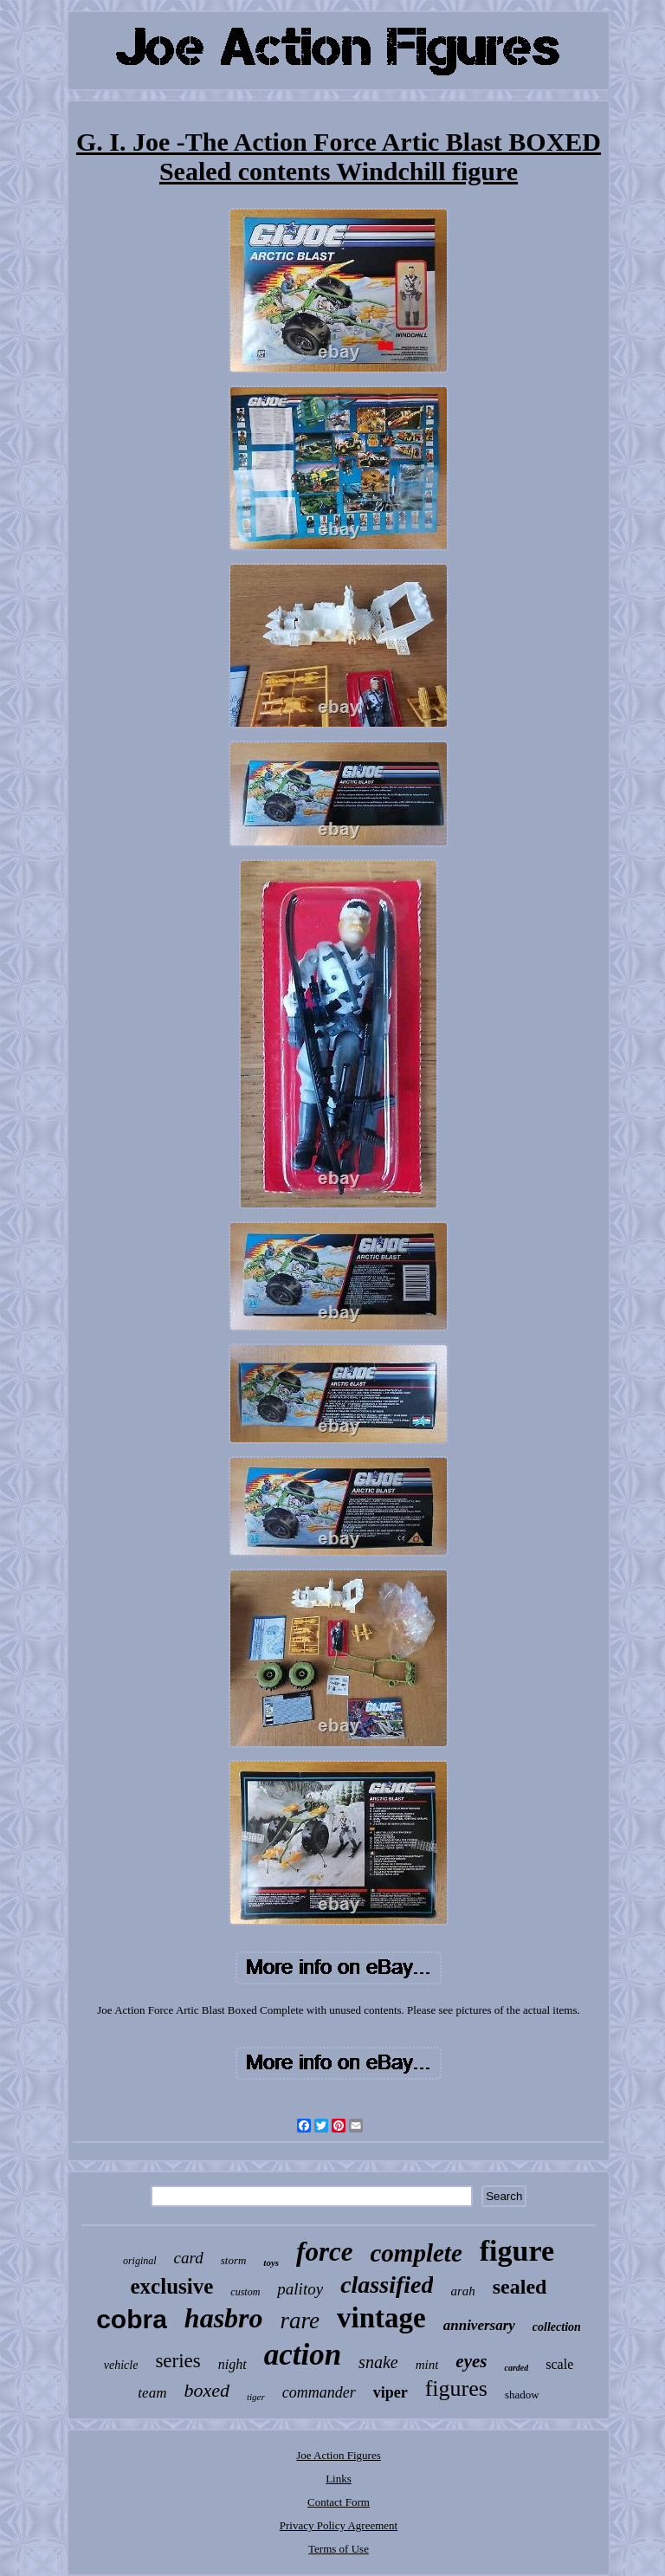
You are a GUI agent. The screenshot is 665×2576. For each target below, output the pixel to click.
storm (234, 2260)
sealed (520, 2286)
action (302, 2355)
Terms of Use (338, 2548)
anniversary (479, 2325)
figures (456, 2388)
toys (271, 2262)
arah (462, 2291)
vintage (381, 2317)
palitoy (300, 2289)
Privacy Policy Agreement (338, 2525)
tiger (256, 2397)
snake (378, 2362)
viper (390, 2392)
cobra (131, 2319)
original (140, 2261)
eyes (471, 2361)
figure (517, 2251)
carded (516, 2367)
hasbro (223, 2317)
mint (427, 2365)
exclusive (172, 2286)
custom (245, 2292)
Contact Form (338, 2501)
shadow (522, 2394)
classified (386, 2284)
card (188, 2258)
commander (319, 2392)
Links (339, 2478)
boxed (206, 2390)
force (324, 2251)
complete (416, 2253)
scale (559, 2364)
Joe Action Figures (338, 2455)
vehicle (121, 2365)
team (152, 2393)
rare (300, 2320)
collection (557, 2326)
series (177, 2361)
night (232, 2364)
